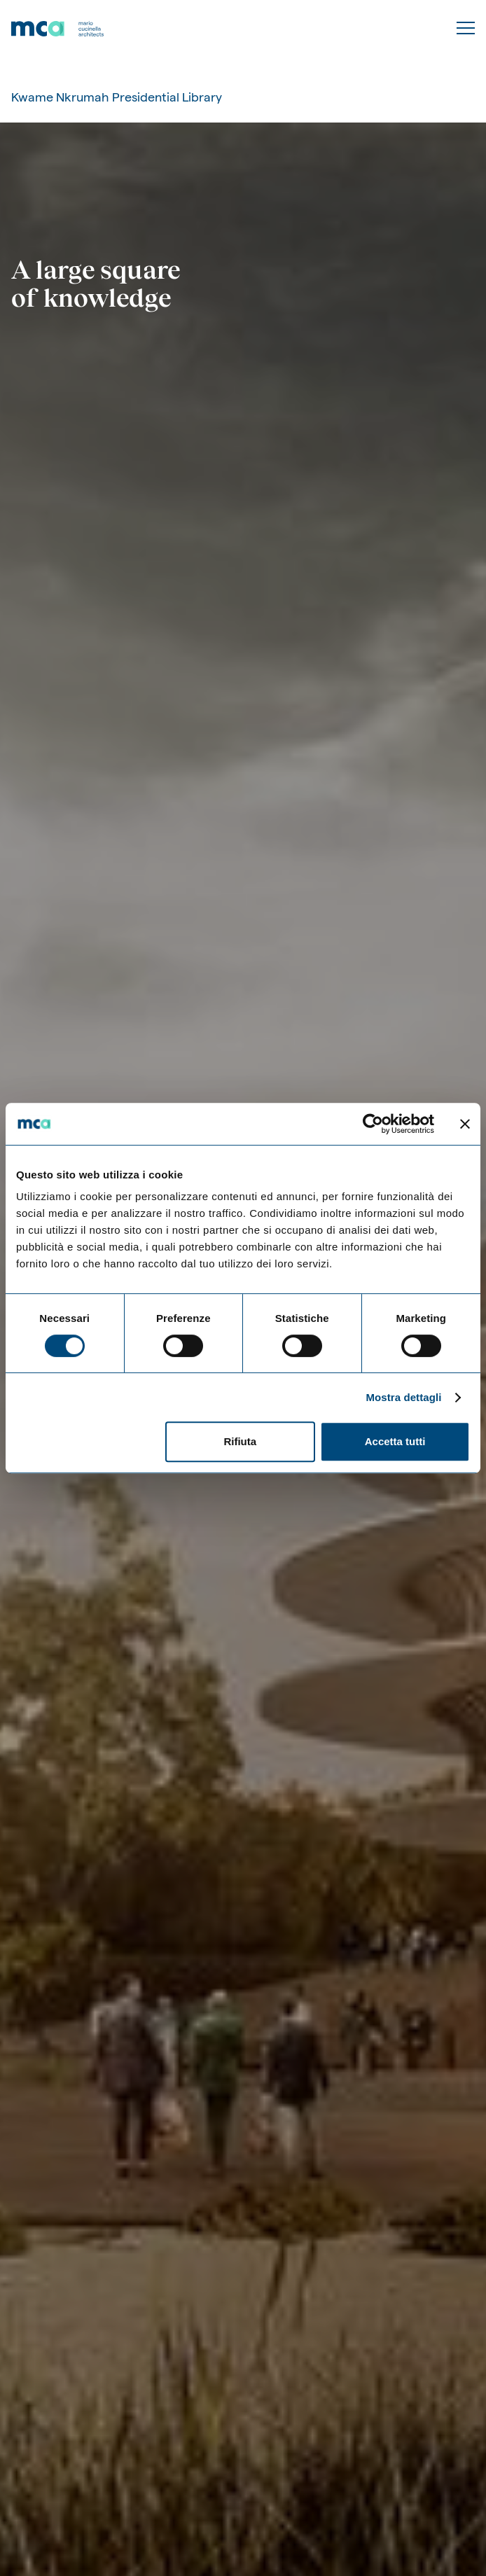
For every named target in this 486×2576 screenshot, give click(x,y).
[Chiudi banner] (465, 1124)
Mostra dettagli (403, 1397)
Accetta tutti (395, 1441)
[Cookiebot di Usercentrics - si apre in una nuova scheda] (373, 1123)
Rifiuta (239, 1441)
